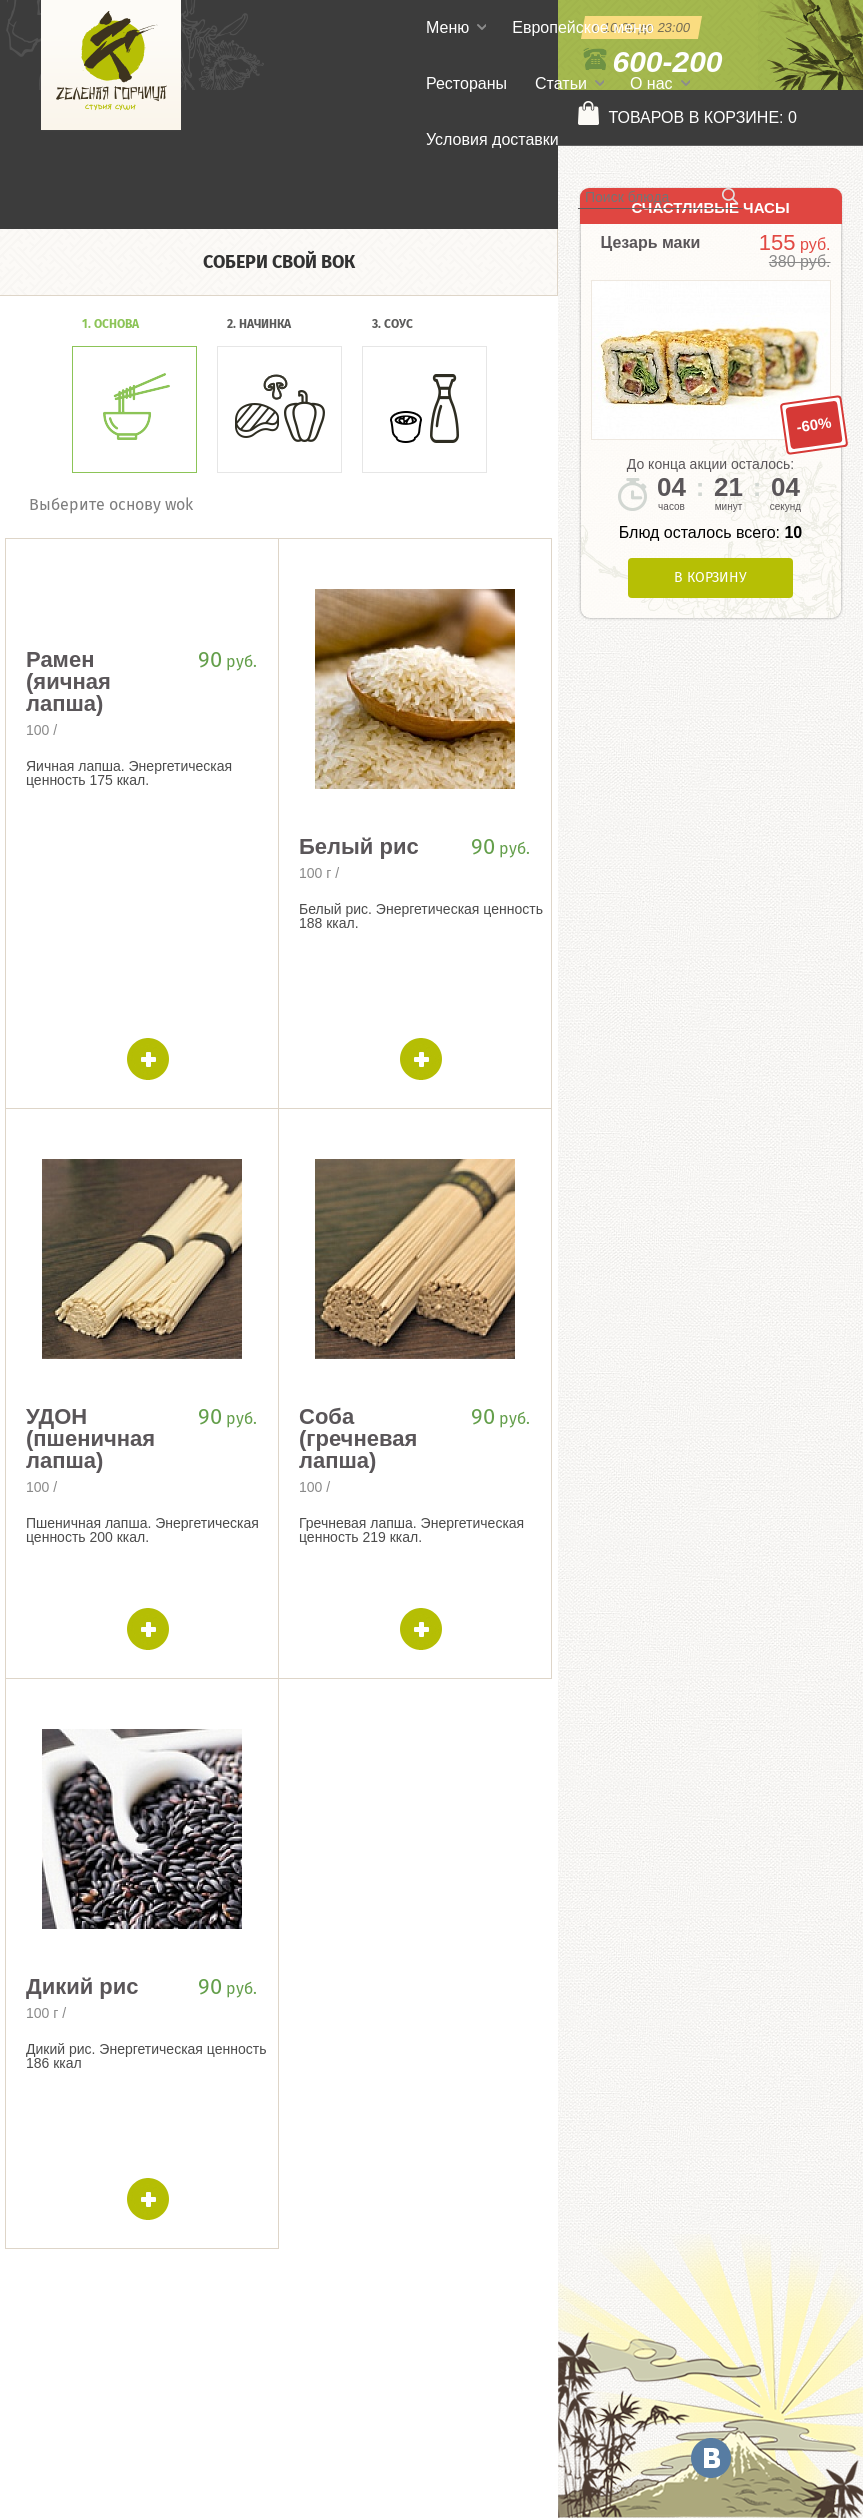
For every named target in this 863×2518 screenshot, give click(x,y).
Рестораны (466, 83)
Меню (447, 27)
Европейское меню (583, 27)
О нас (651, 83)
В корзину (710, 577)
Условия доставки (492, 139)
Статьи (561, 83)
